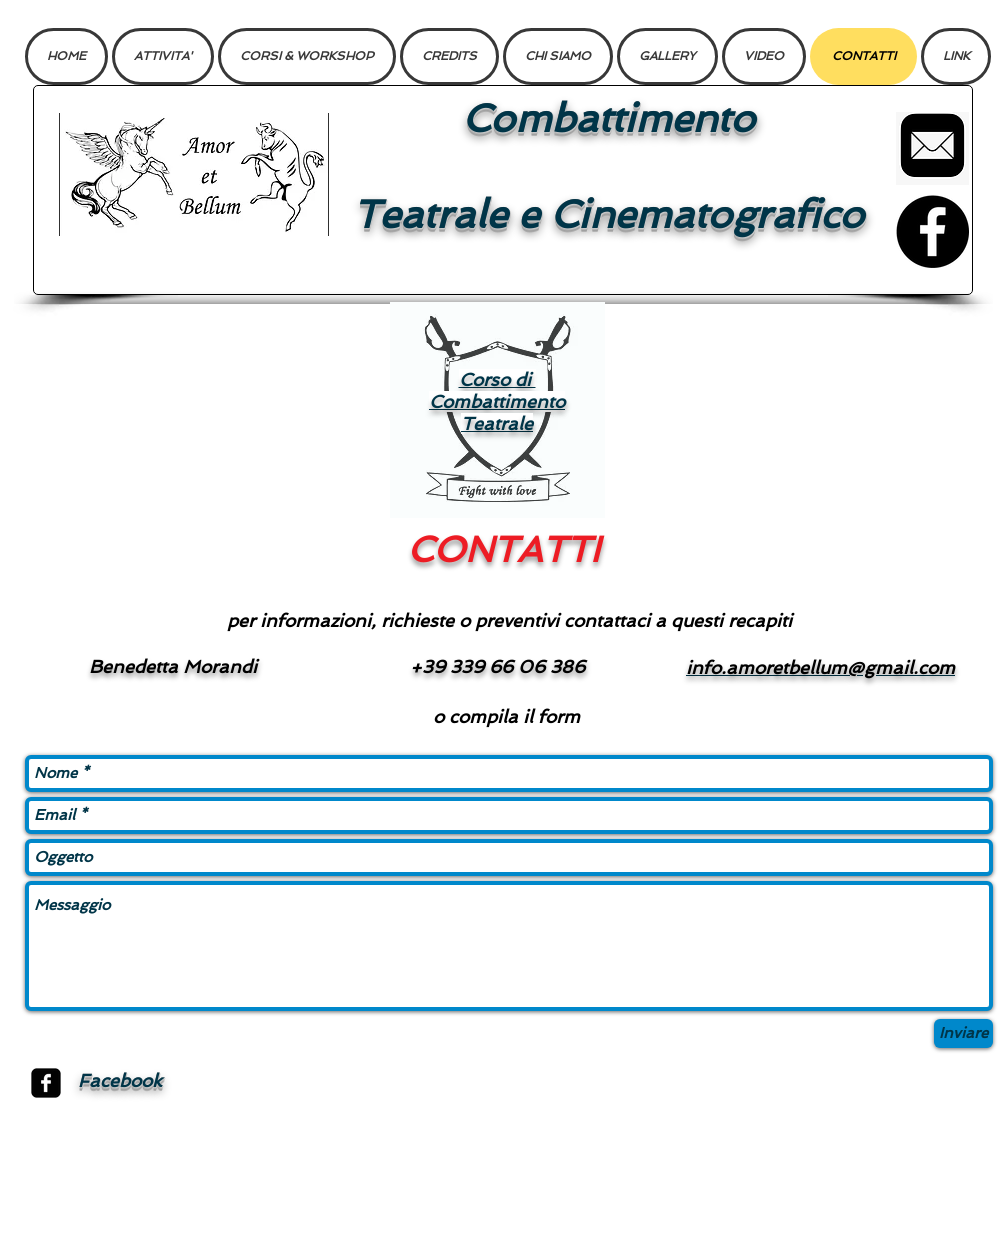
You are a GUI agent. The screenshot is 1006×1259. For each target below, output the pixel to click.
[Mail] (932, 148)
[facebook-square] (46, 1083)
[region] (497, 410)
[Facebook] (932, 231)
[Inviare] (963, 1033)
